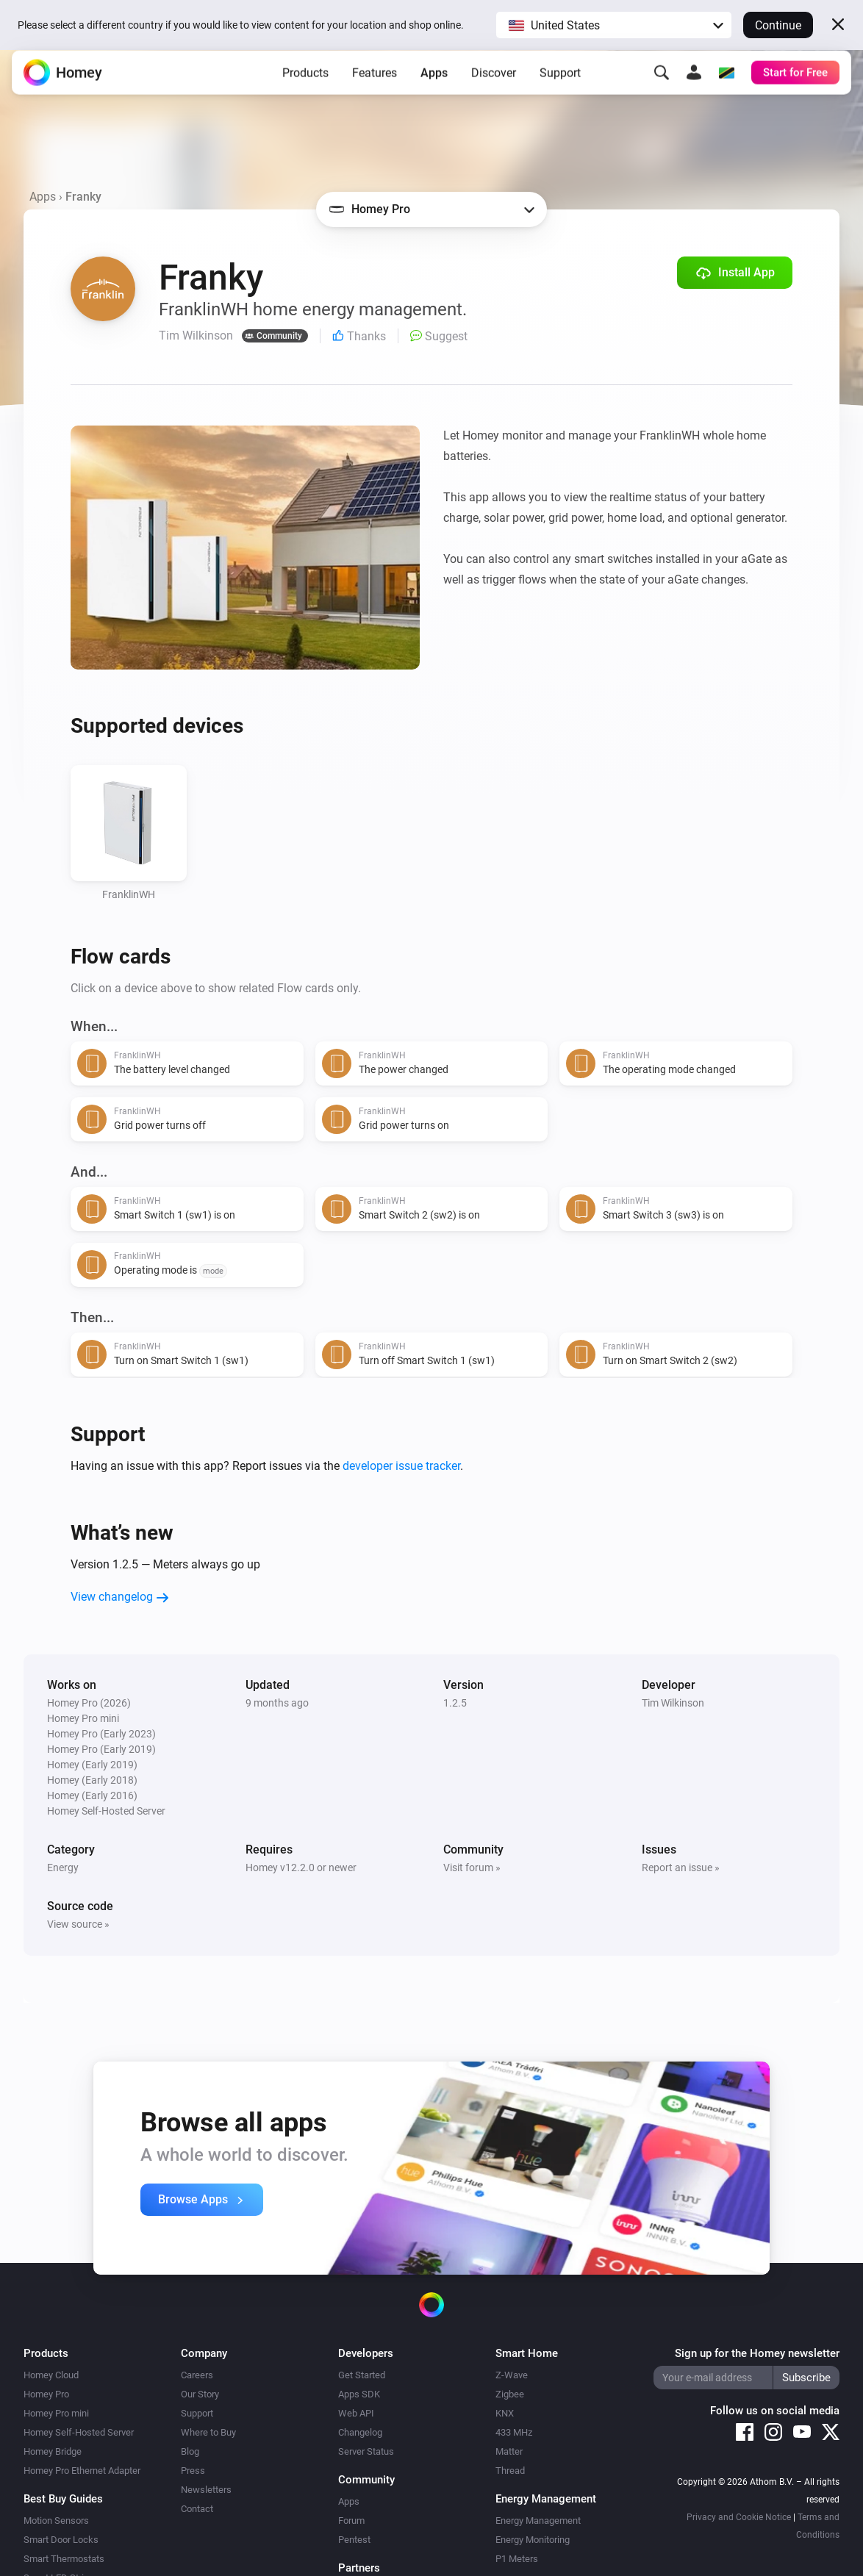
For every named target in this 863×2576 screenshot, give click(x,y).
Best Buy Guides (63, 2498)
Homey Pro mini (56, 2413)
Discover (493, 84)
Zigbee (509, 2394)
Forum (351, 2520)
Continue (778, 25)
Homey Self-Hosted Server (79, 2432)
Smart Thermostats (64, 2558)
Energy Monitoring (532, 2539)
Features (374, 84)
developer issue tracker (401, 1466)
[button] (613, 25)
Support (560, 84)
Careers (197, 2375)
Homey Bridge (53, 2451)
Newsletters (206, 2489)
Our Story (200, 2394)
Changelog (360, 2432)
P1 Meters (516, 2558)
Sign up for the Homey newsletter (757, 2353)
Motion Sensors (56, 2520)
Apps (434, 84)
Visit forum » (472, 1867)
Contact (197, 2508)
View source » (78, 1924)
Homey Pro (46, 2394)
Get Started (361, 2375)
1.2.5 (455, 1703)
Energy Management (538, 2520)
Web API (356, 2413)
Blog (190, 2451)
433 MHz (513, 2432)
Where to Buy (208, 2432)
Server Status (366, 2451)
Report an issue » (681, 1867)
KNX (504, 2413)
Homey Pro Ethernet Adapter (82, 2470)
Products (305, 84)
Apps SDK (359, 2394)
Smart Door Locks (61, 2539)
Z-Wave (511, 2375)
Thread (510, 2470)
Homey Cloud (51, 2375)
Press (193, 2470)
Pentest (354, 2539)
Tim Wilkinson (673, 1703)
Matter (509, 2451)
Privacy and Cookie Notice (739, 2517)
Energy (63, 1867)
